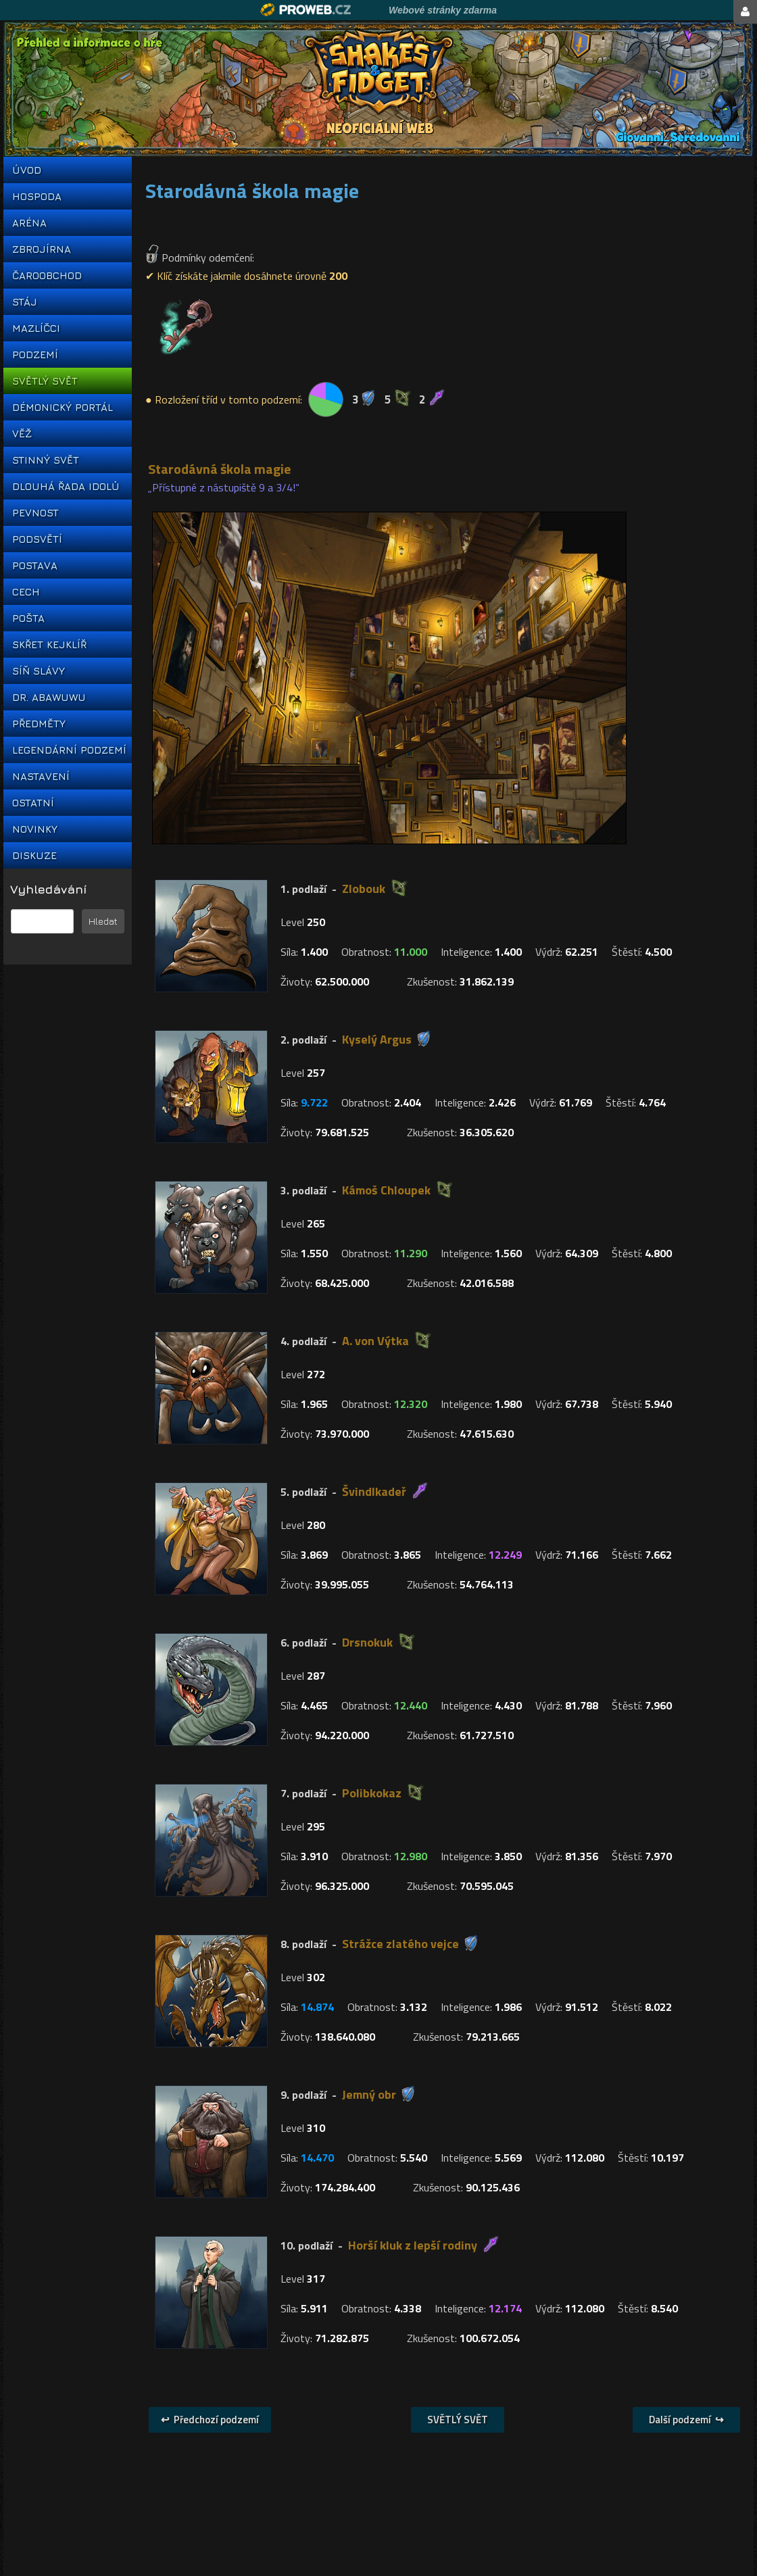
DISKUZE (34, 855)
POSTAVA (34, 565)
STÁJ (24, 302)
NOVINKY (34, 829)
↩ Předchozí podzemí (210, 2419)
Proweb (305, 10)
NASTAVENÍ (41, 776)
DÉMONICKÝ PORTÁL (62, 407)
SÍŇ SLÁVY (38, 671)
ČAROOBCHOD (47, 275)
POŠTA (28, 618)
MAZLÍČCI (36, 328)
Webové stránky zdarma (443, 10)
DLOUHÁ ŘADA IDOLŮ (65, 486)
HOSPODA (37, 196)
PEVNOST (35, 512)
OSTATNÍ (33, 802)
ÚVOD (26, 170)
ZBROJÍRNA (41, 249)
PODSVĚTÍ (37, 539)
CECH (26, 592)
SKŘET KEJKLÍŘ (49, 644)
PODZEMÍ (35, 354)
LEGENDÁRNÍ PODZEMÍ (67, 750)
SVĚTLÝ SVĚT (45, 381)
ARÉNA (29, 222)
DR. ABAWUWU (49, 697)
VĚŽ (22, 433)
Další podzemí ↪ (686, 2419)
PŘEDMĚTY (39, 723)
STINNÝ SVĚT (45, 460)
